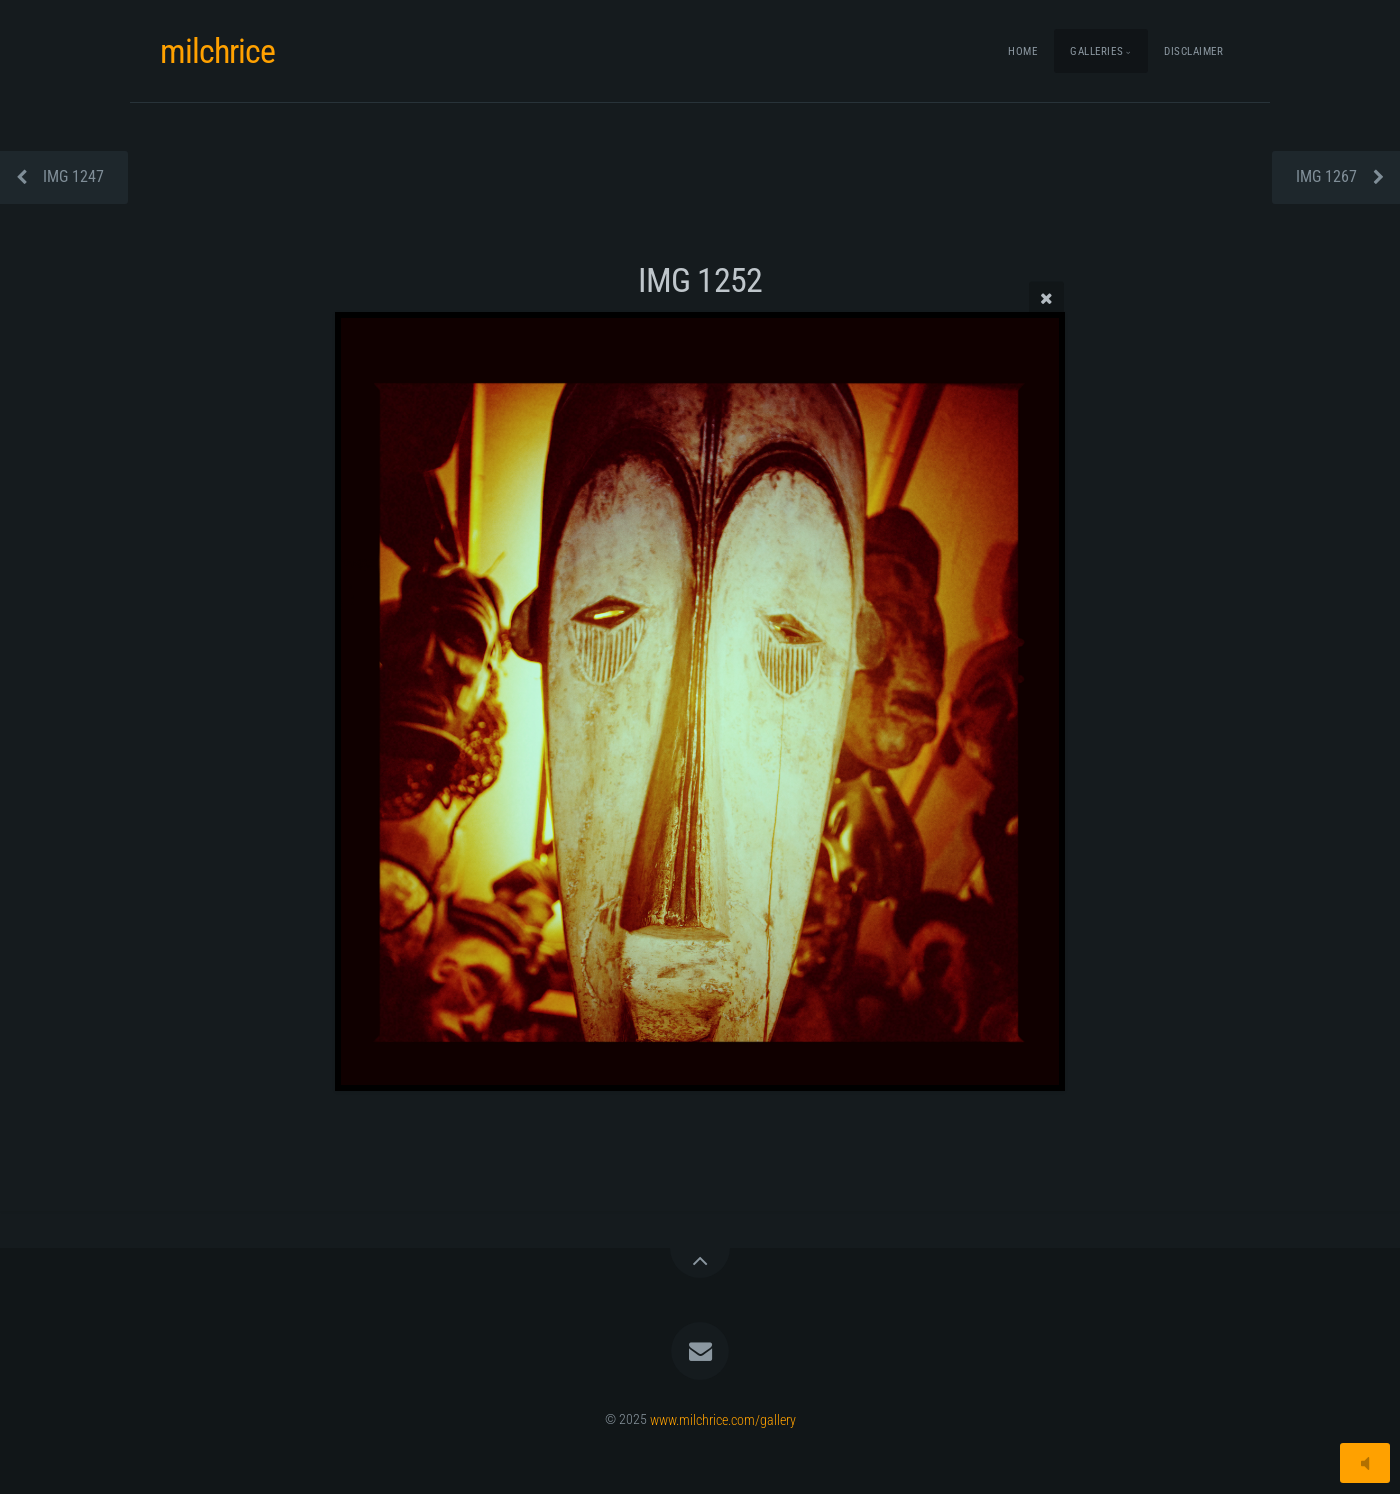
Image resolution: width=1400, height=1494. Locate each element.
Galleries (1096, 51)
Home (1022, 51)
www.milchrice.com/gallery (723, 1419)
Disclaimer (1194, 51)
